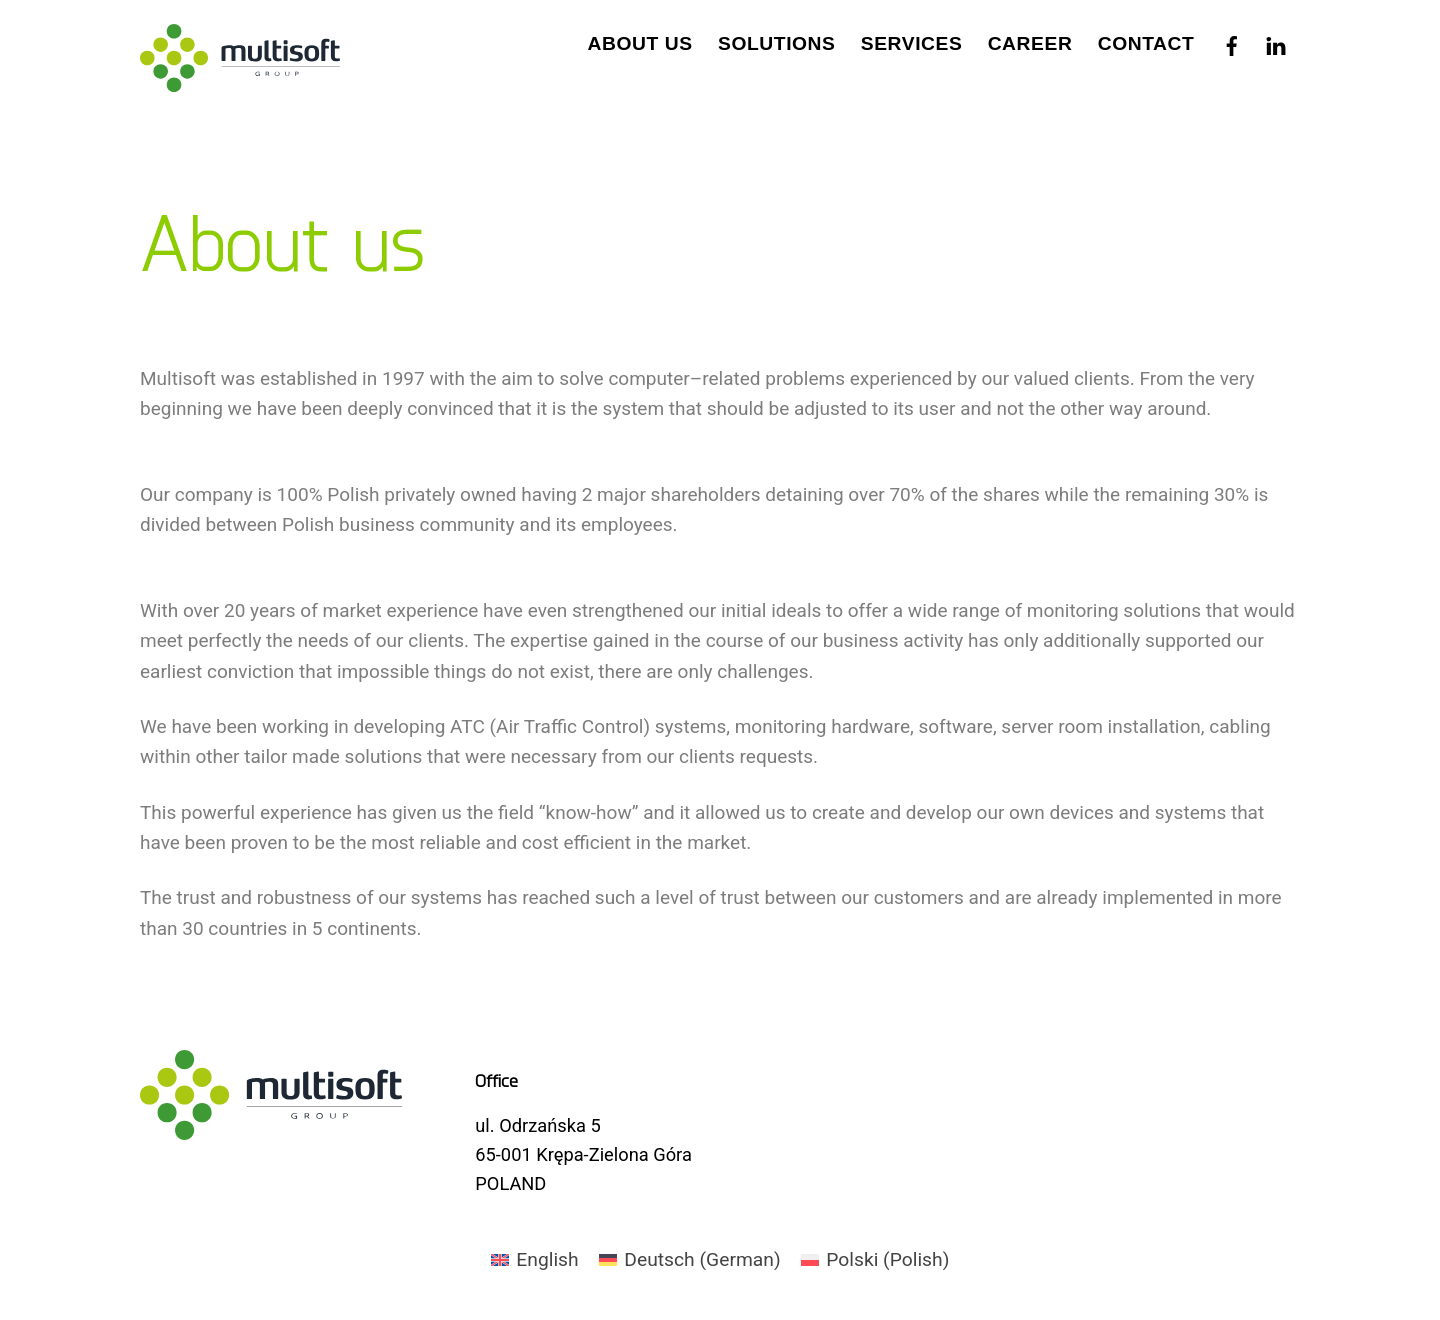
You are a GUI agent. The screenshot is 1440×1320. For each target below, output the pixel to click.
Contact (1146, 43)
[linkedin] (1276, 41)
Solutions (777, 43)
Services (912, 43)
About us (640, 43)
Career (1030, 43)
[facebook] (1232, 41)
